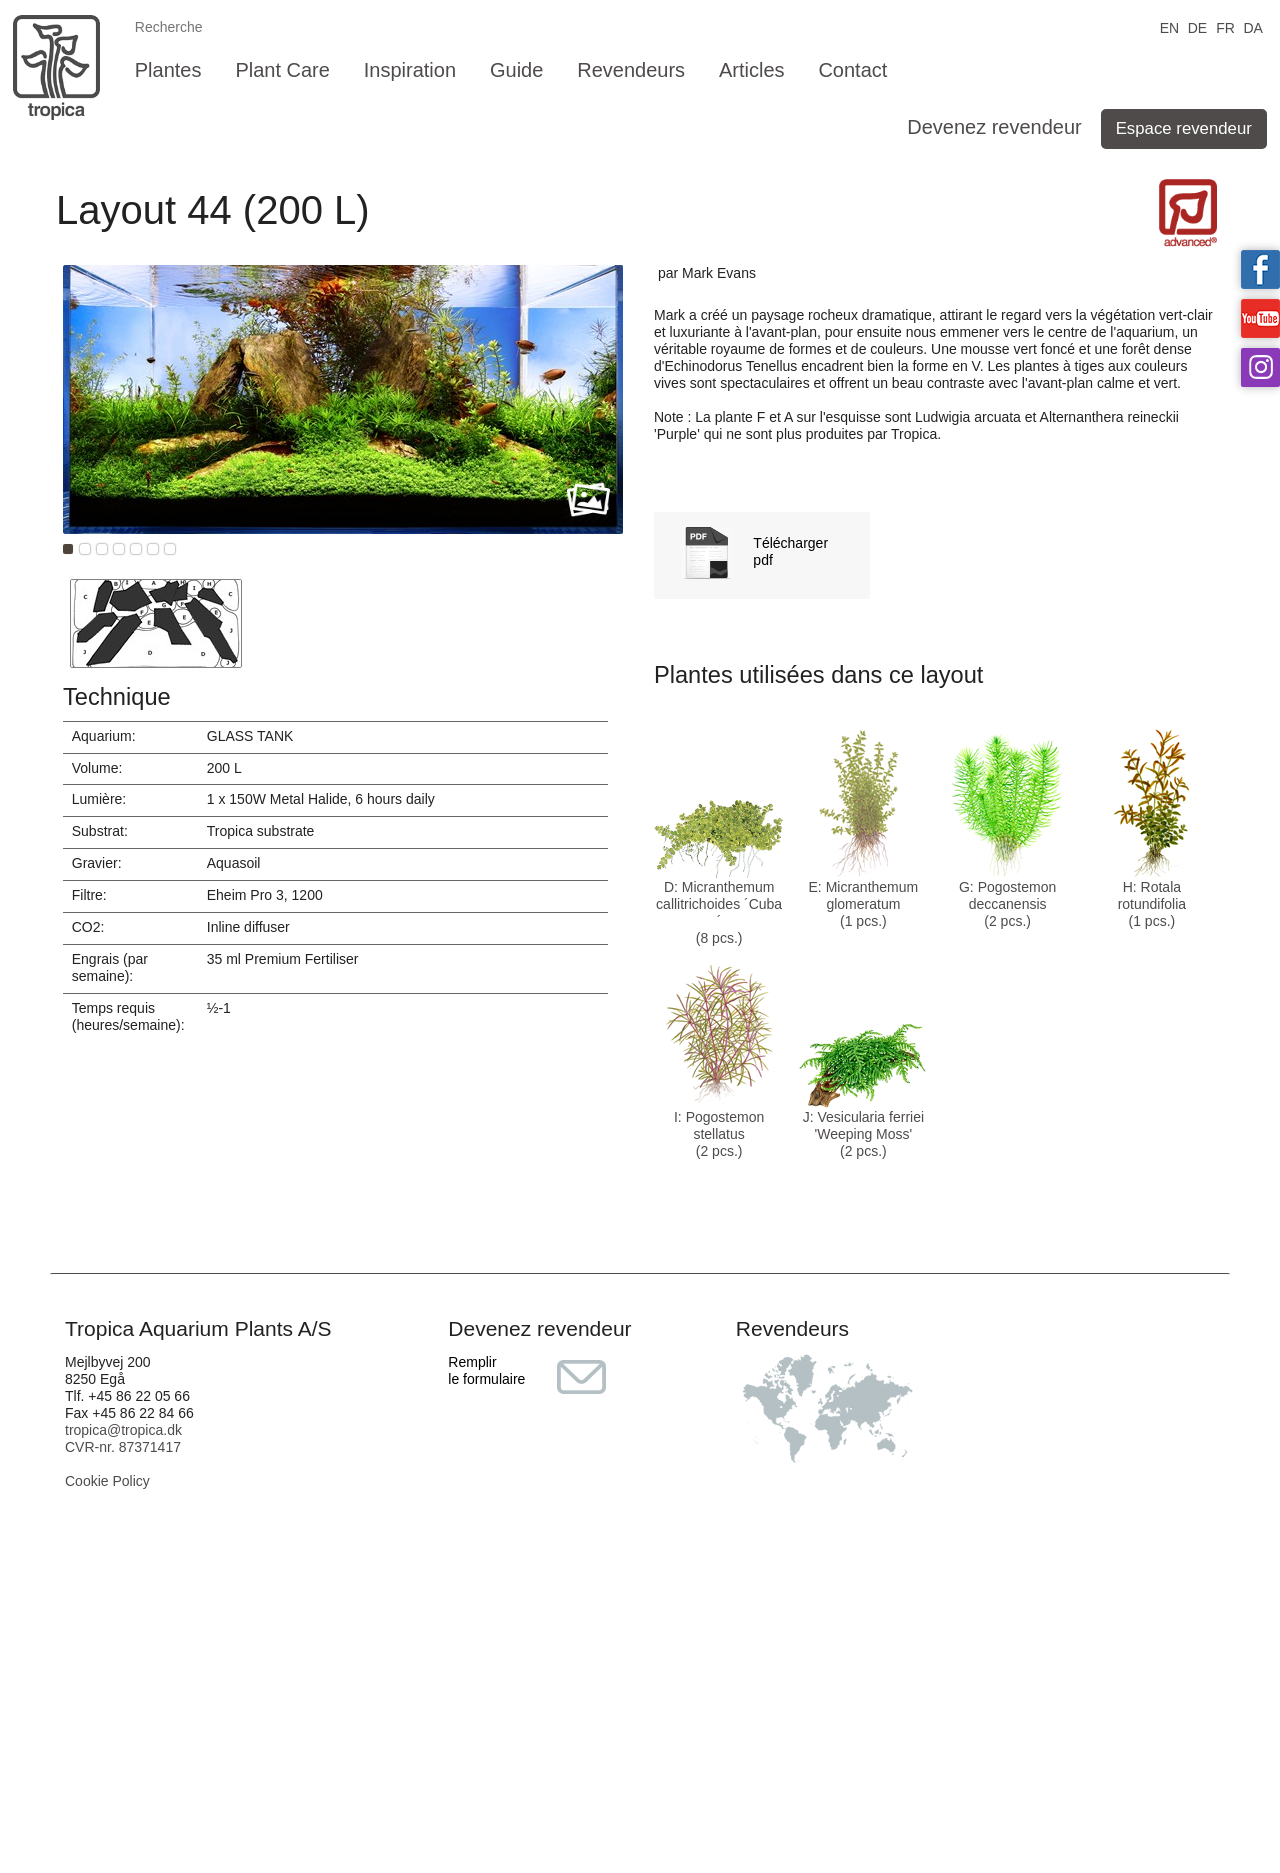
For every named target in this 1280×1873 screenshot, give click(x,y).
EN (1169, 26)
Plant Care (282, 70)
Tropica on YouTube (1260, 318)
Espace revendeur (1184, 128)
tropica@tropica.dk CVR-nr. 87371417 (123, 1438)
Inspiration (410, 70)
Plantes (168, 70)
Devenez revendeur (994, 127)
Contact (852, 70)
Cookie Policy (107, 1481)
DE (1197, 26)
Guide (516, 70)
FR (1225, 26)
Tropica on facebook (1260, 269)
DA (1252, 26)
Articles (752, 70)
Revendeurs (631, 70)
